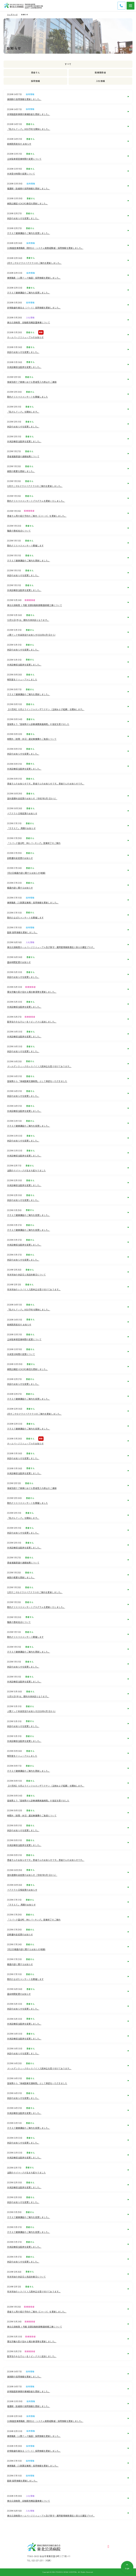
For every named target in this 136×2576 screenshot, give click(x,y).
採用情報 (35, 81)
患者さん (35, 72)
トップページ (12, 14)
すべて (68, 64)
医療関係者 (100, 72)
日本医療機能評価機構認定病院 (34, 6)
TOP (127, 2568)
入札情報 (100, 81)
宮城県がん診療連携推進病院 (33, 8)
